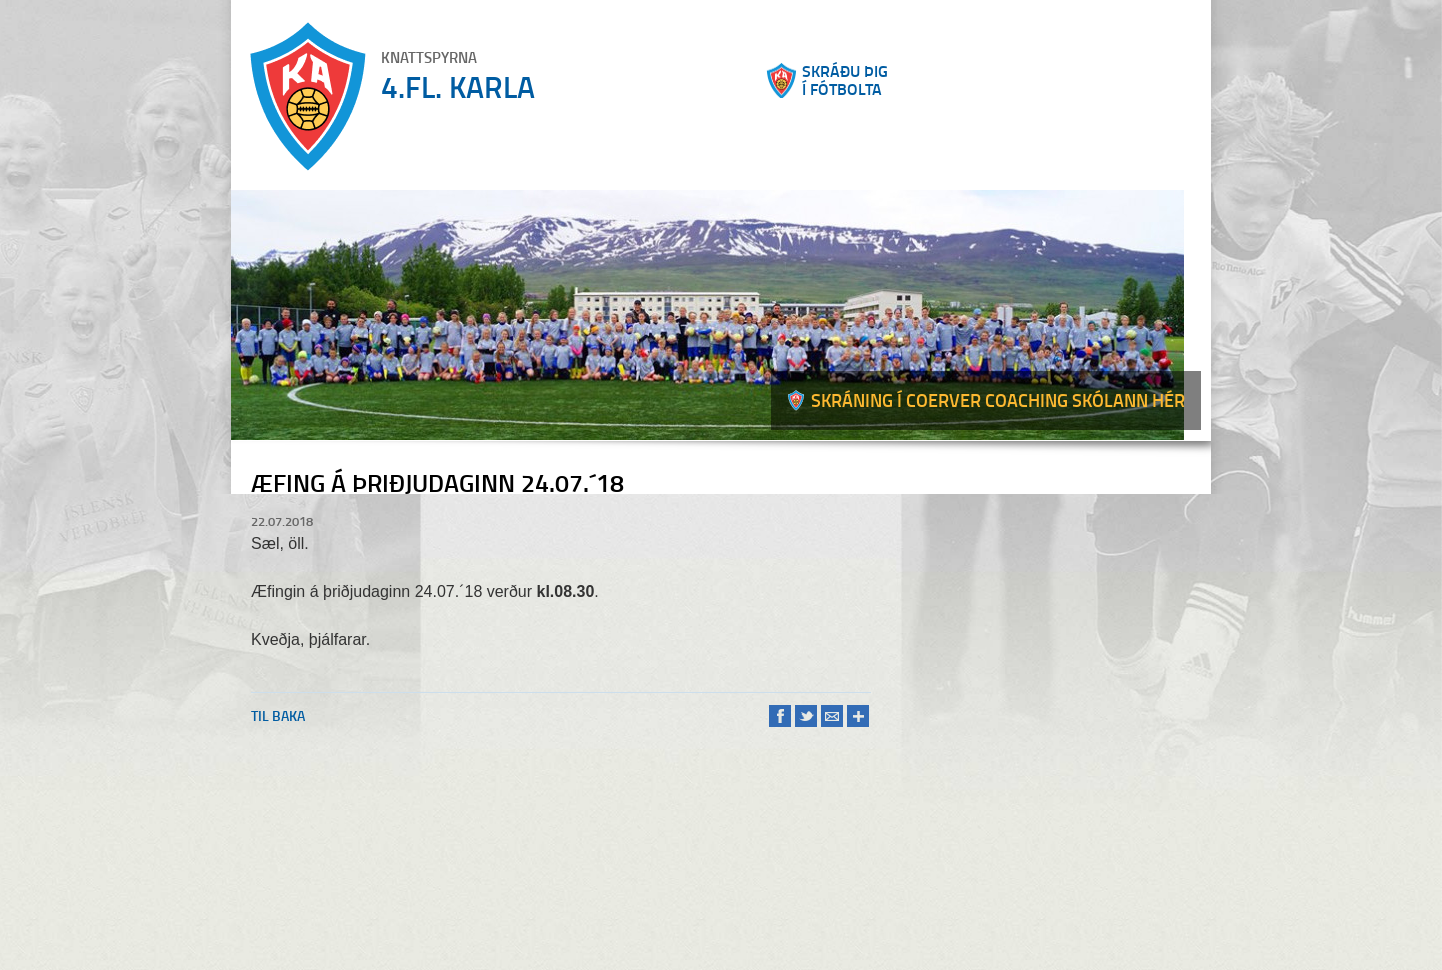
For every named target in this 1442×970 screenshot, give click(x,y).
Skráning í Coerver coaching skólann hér (998, 400)
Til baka (278, 715)
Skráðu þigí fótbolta (845, 80)
